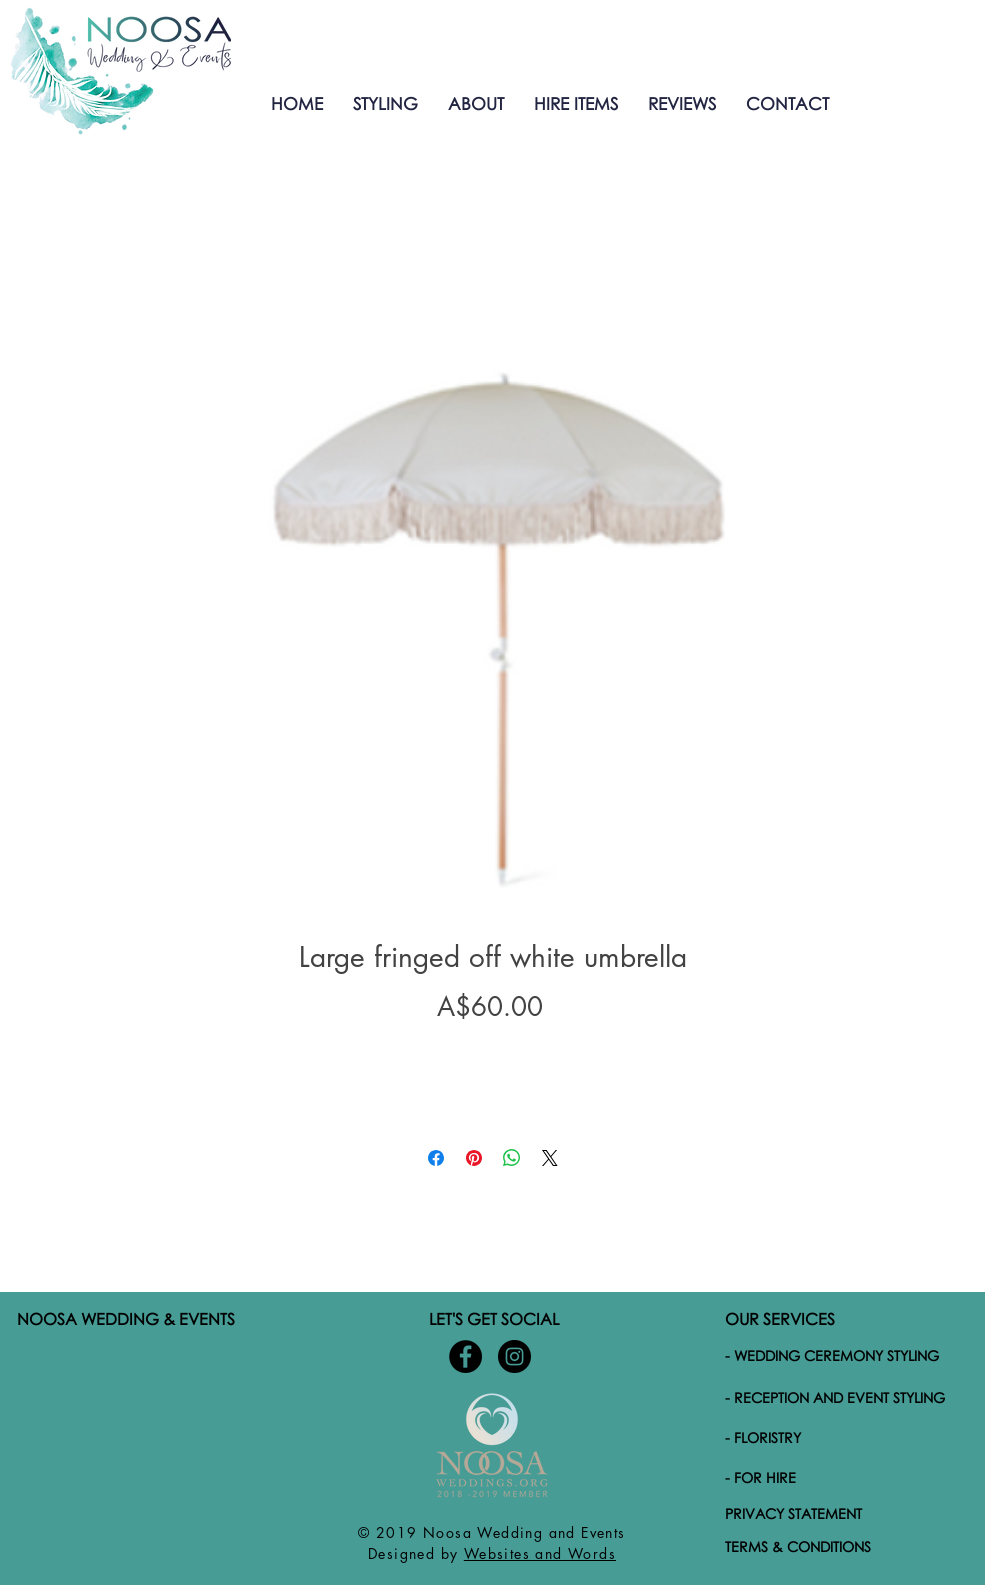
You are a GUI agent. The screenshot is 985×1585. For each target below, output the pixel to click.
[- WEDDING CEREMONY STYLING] (843, 1356)
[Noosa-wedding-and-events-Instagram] (514, 1356)
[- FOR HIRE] (846, 1478)
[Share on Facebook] (436, 1158)
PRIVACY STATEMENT (793, 1513)
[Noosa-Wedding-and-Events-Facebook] (465, 1356)
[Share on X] (550, 1158)
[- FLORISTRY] (846, 1438)
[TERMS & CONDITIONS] (843, 1547)
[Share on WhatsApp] (512, 1158)
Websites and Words (540, 1553)
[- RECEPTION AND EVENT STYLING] (846, 1398)
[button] (385, 103)
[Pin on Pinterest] (474, 1158)
